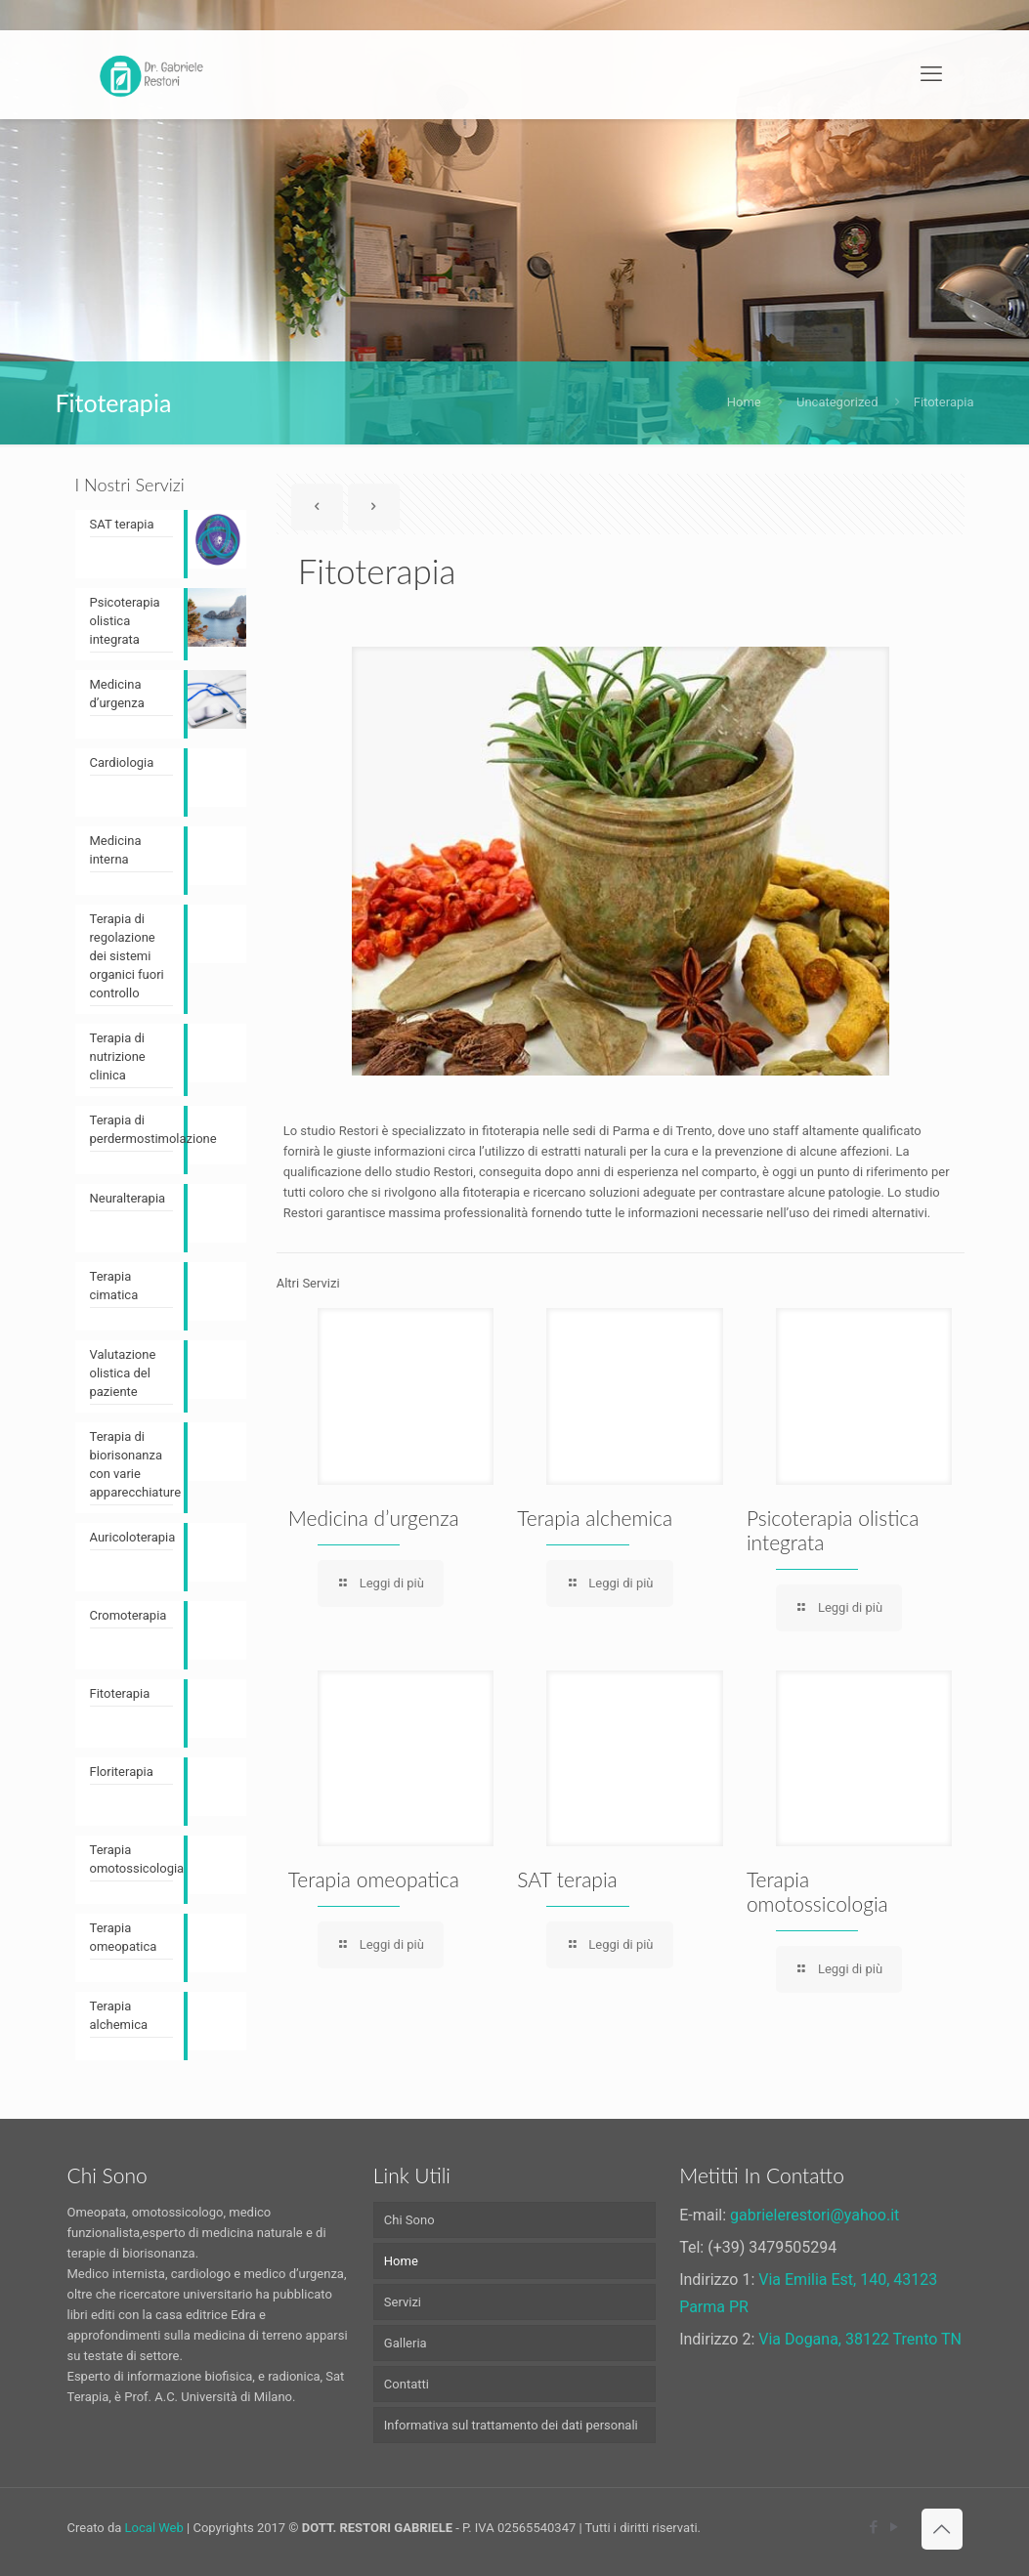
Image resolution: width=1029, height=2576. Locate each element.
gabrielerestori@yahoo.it (814, 2215)
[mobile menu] (931, 74)
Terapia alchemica (594, 1517)
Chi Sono (409, 2220)
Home (744, 402)
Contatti (406, 2384)
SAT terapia (567, 1879)
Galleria (405, 2343)
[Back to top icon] (942, 2529)
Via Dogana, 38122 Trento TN (860, 2339)
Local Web (154, 2527)
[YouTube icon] (894, 2527)
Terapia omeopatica (373, 1879)
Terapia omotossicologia (817, 1891)
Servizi (402, 2302)
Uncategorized (837, 402)
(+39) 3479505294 (771, 2247)
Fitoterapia (944, 402)
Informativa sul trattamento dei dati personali (511, 2425)
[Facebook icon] (874, 2527)
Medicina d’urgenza (373, 1517)
